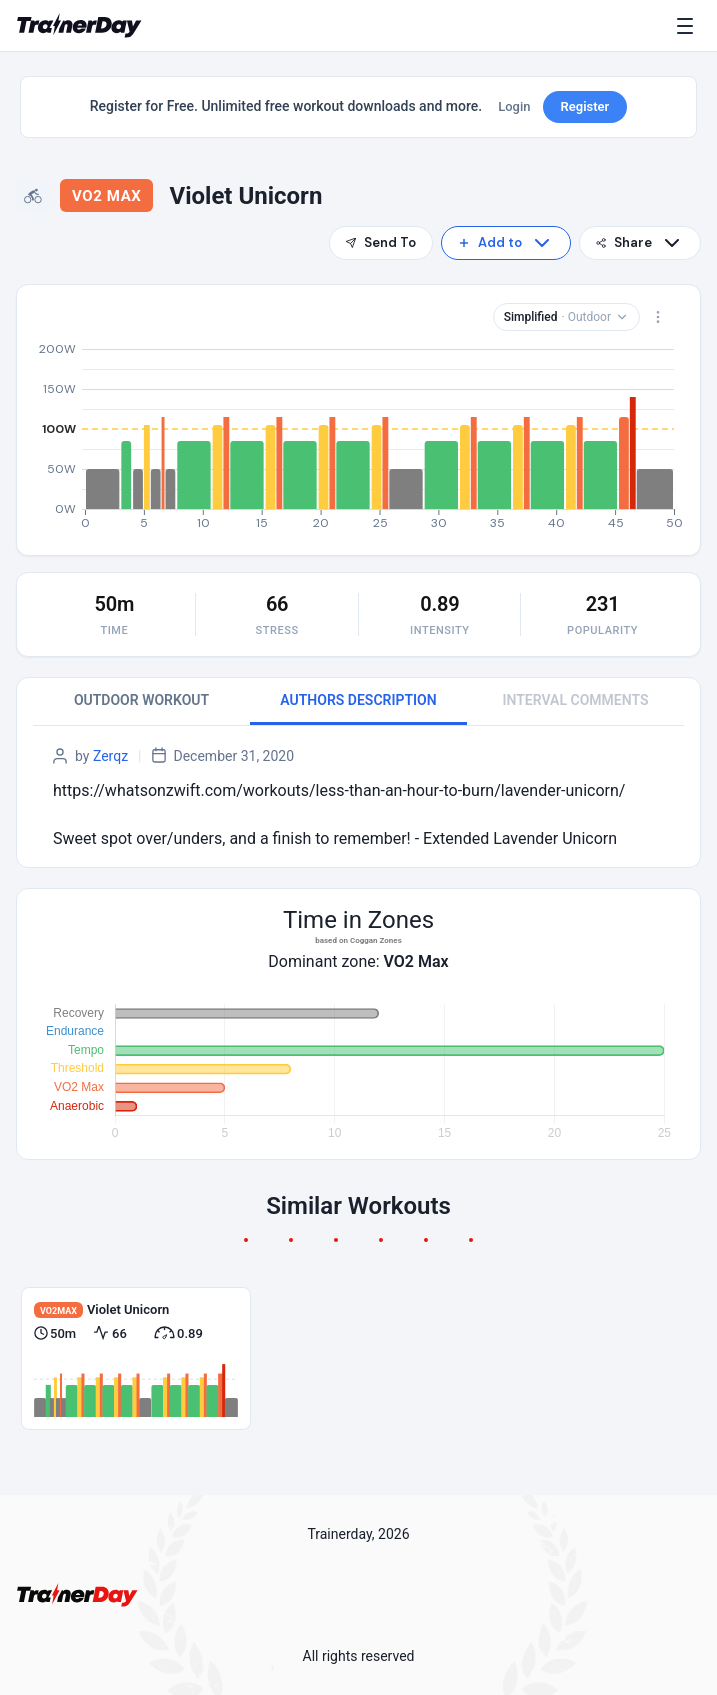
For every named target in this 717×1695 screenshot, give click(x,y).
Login (514, 106)
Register (585, 106)
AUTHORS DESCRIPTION (358, 700)
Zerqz (110, 756)
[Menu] (689, 26)
